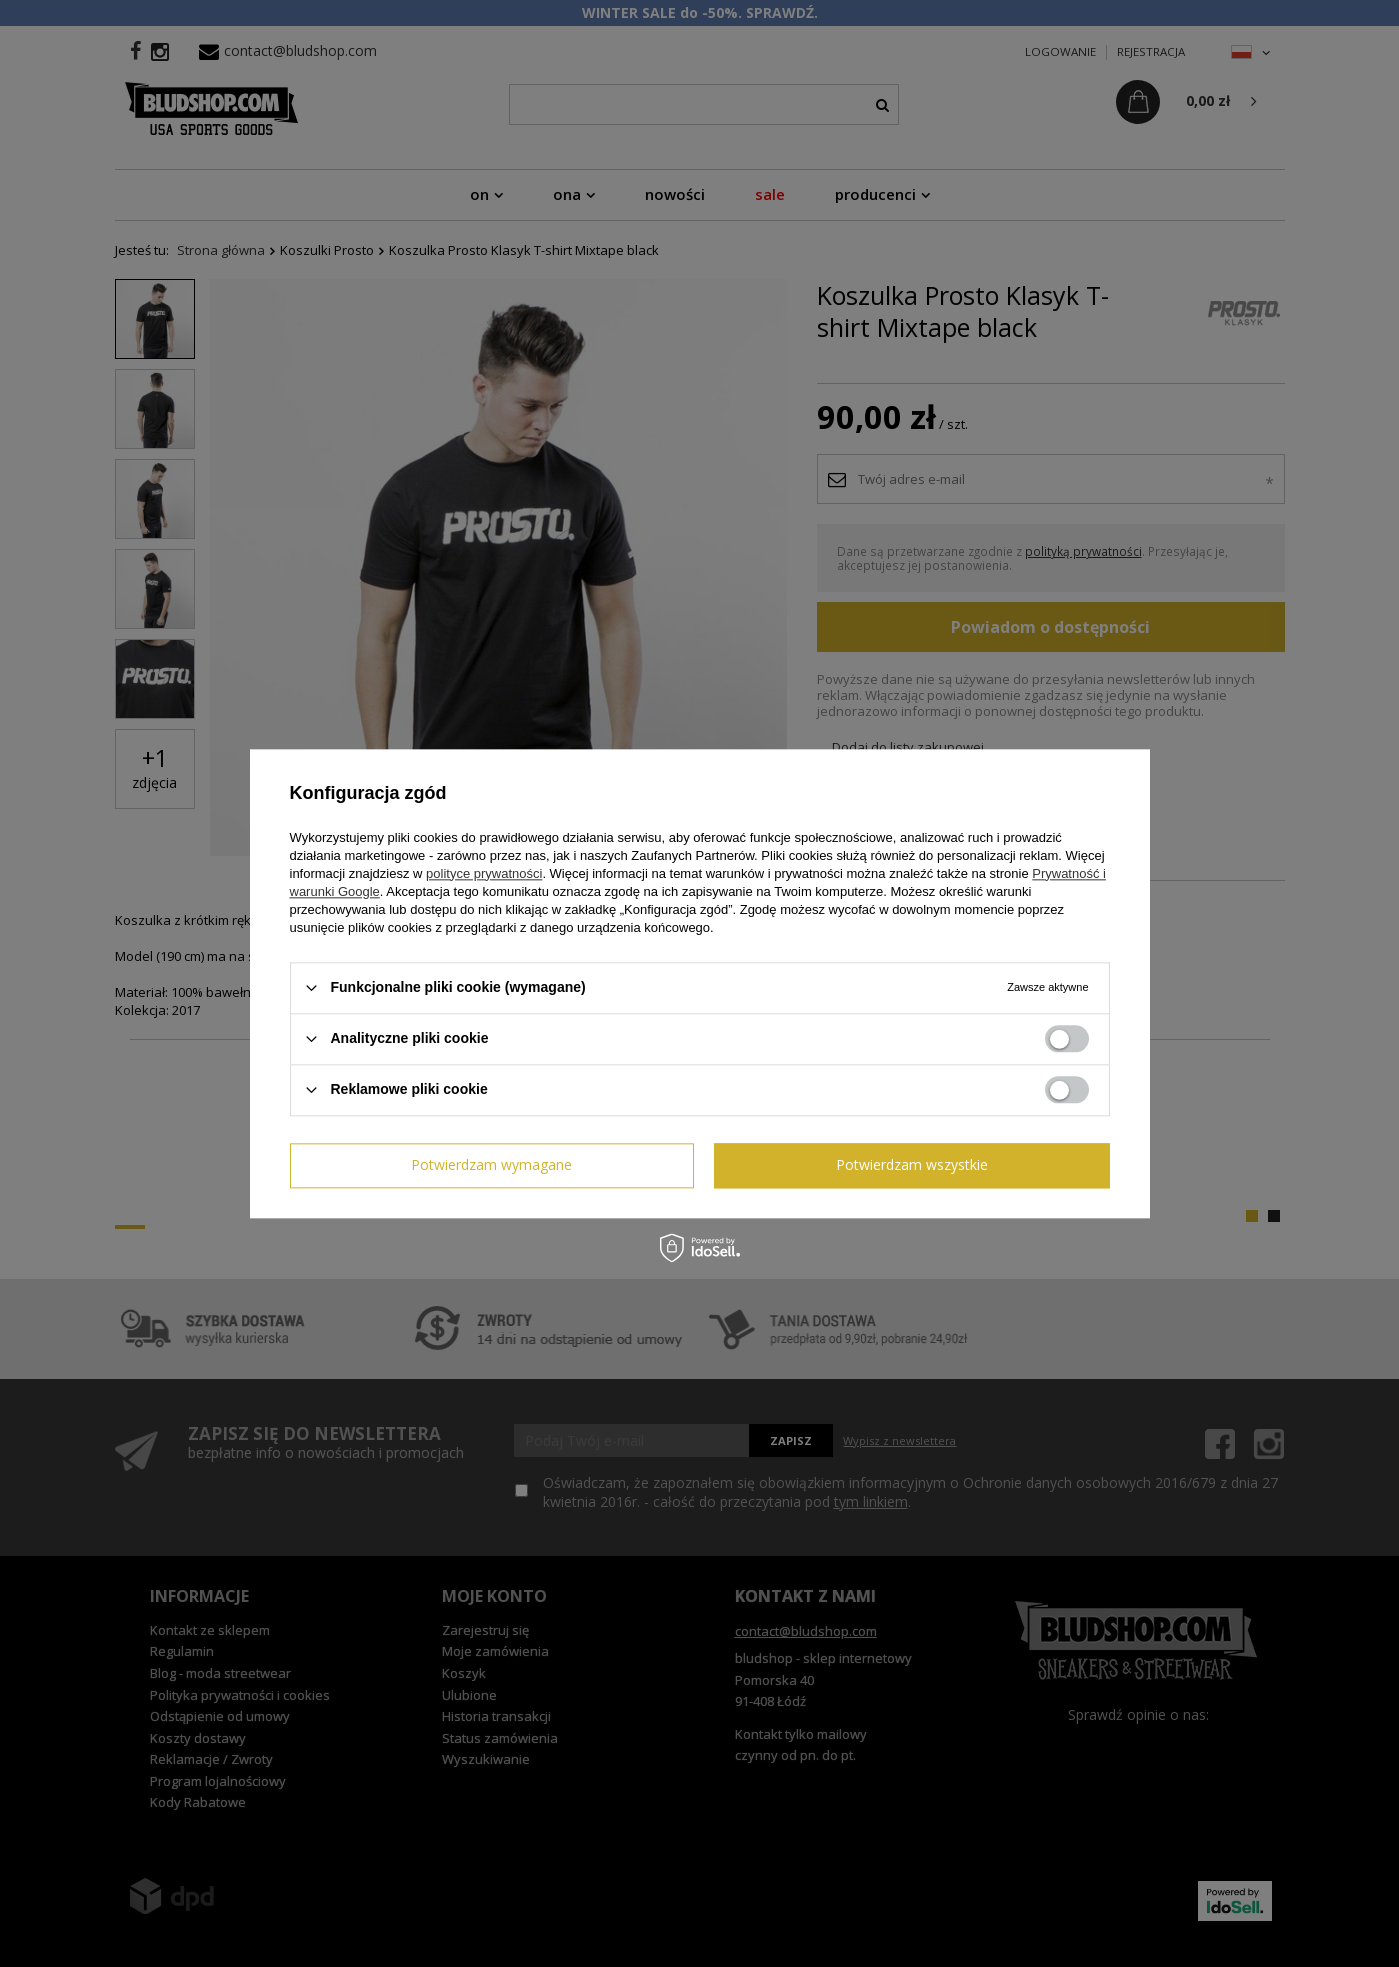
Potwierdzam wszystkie (912, 1164)
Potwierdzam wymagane (491, 1164)
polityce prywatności (484, 873)
